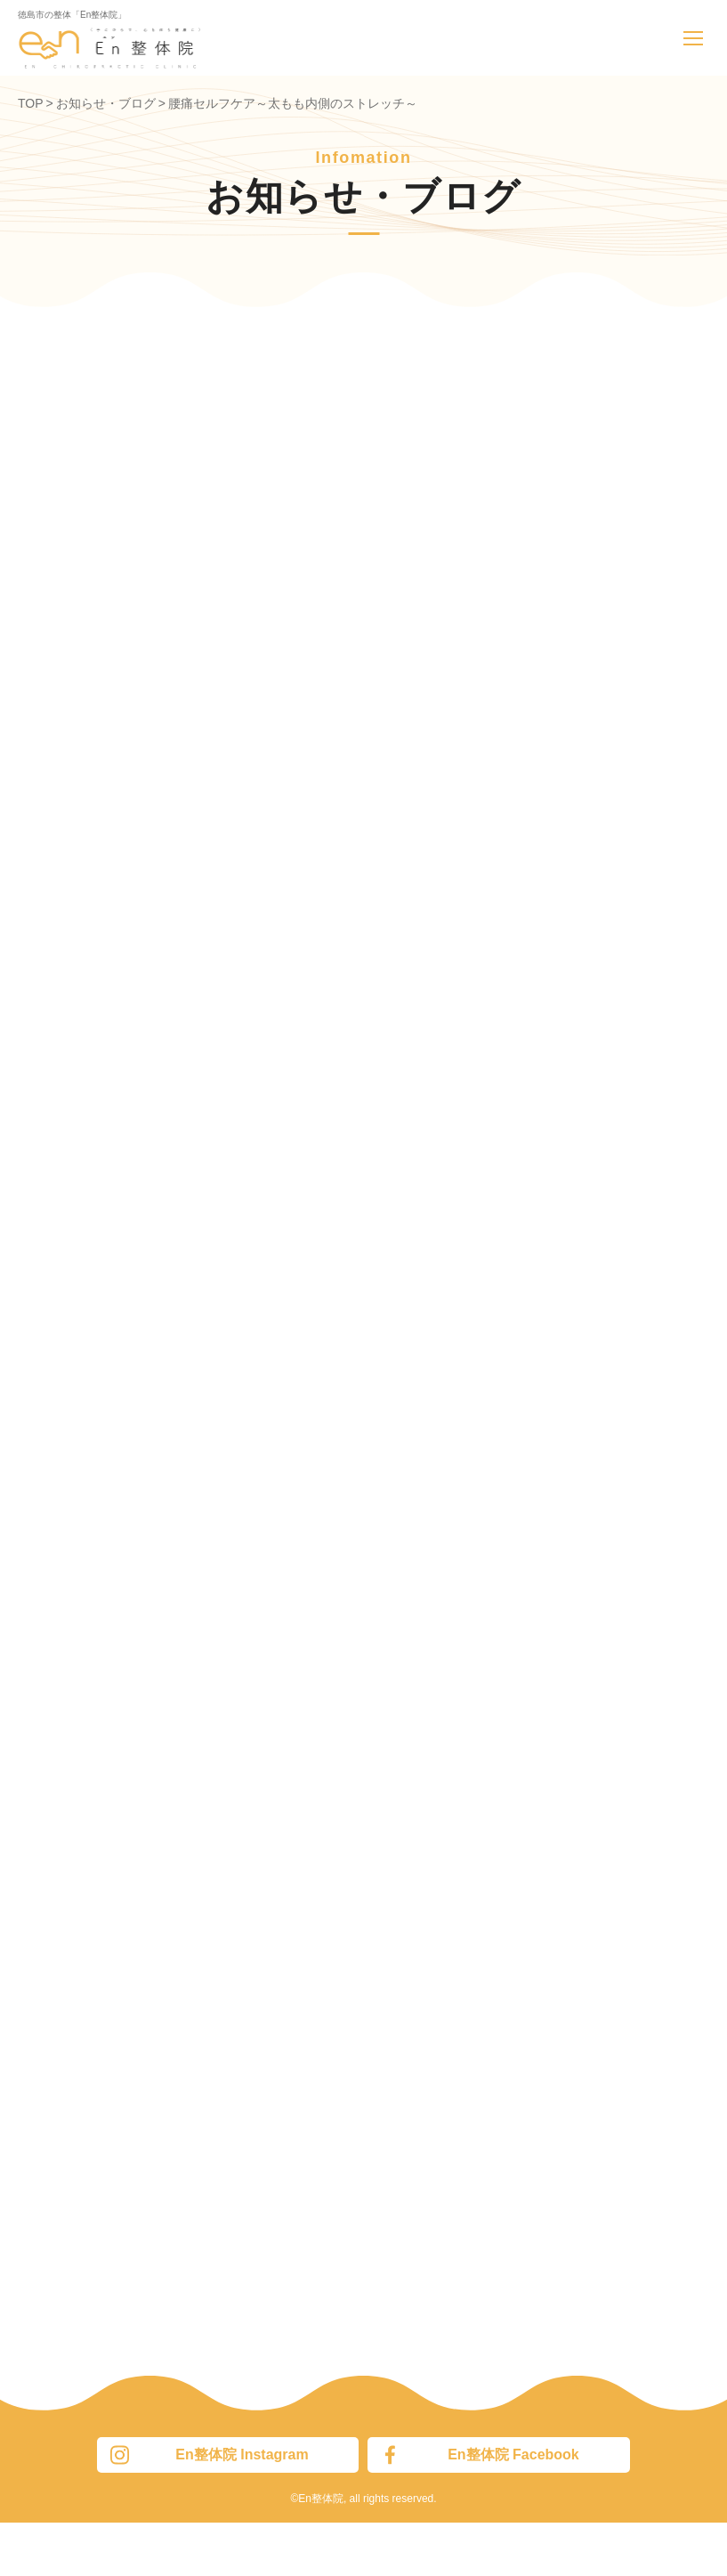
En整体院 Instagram (209, 2454)
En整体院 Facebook (479, 2454)
